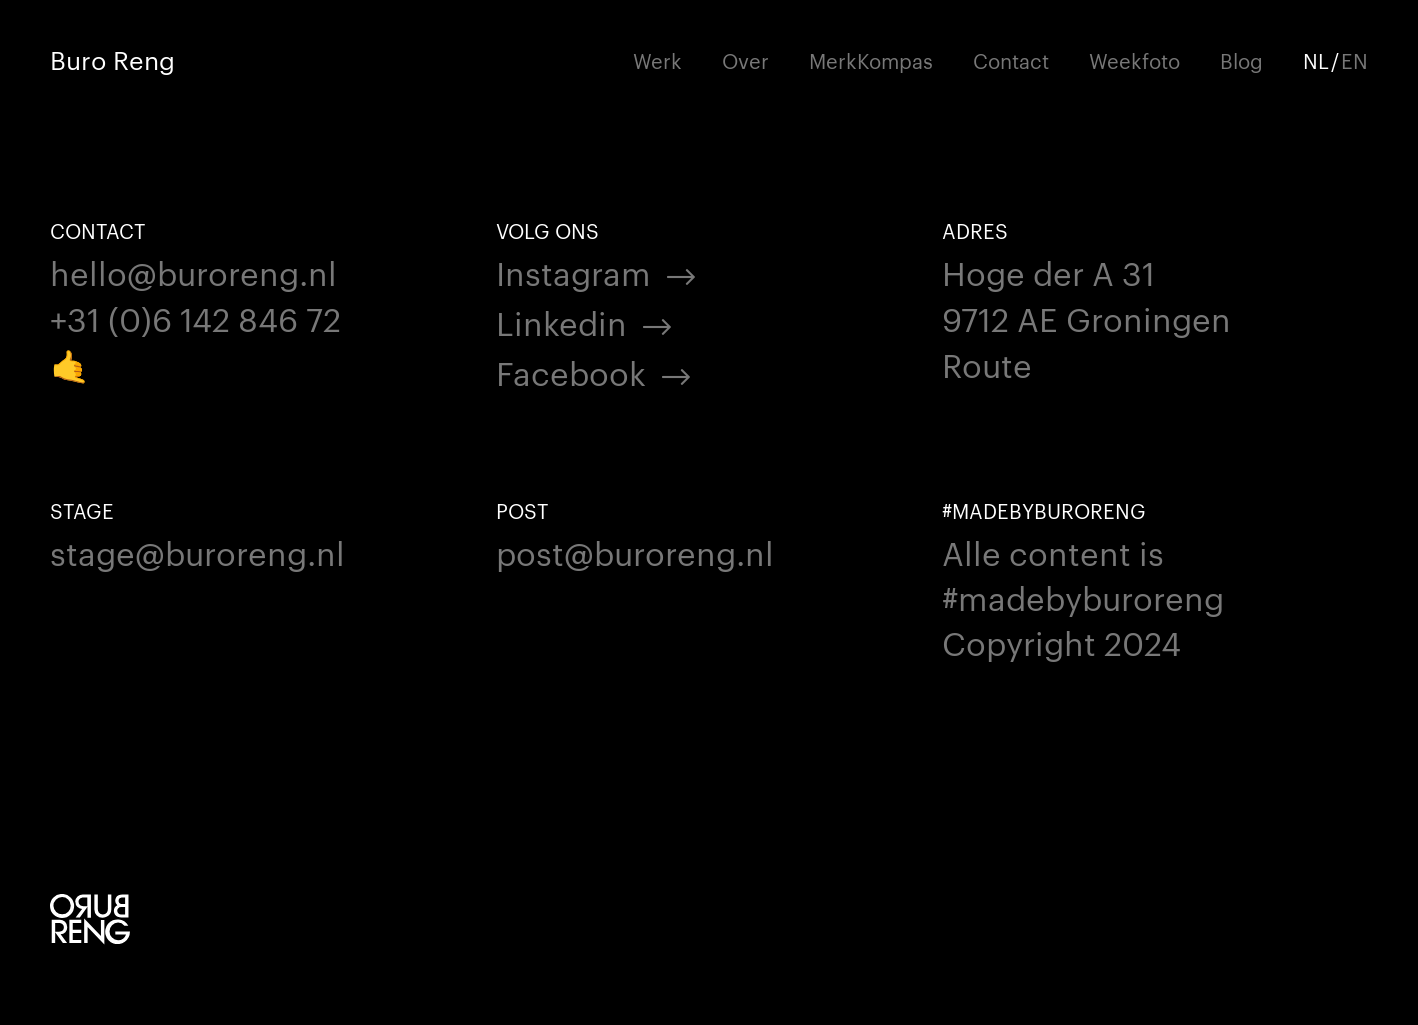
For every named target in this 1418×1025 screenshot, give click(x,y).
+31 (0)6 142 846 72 (195, 317)
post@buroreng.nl (635, 551)
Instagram (573, 271)
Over (745, 60)
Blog (1241, 60)
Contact (1011, 60)
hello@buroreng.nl (193, 271)
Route (987, 363)
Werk (657, 60)
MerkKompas (871, 60)
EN (1354, 60)
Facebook (571, 371)
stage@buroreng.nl (197, 551)
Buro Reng (112, 59)
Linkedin (561, 321)
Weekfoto (1134, 60)
